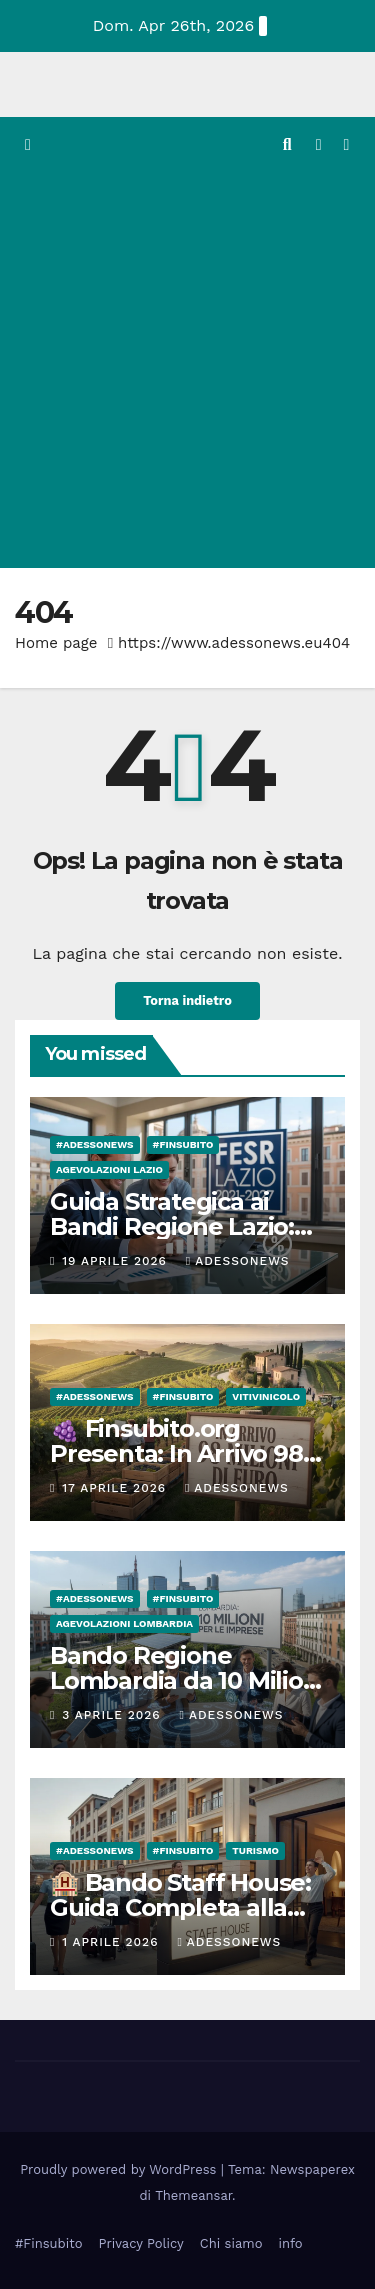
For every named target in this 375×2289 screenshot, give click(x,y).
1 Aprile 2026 (112, 1942)
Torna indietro (187, 1000)
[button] (287, 144)
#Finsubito (48, 2243)
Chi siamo (231, 2243)
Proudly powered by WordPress (120, 2169)
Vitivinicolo (266, 1396)
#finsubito (183, 1144)
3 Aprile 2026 (113, 1715)
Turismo (255, 1850)
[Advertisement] (187, 370)
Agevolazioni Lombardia (124, 1623)
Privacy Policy (140, 2243)
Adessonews (238, 1261)
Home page (56, 643)
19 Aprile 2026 (117, 1261)
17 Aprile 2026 (116, 1488)
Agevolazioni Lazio (109, 1169)
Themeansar (193, 2195)
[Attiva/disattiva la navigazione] (346, 145)
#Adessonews (95, 1144)
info (290, 2243)
